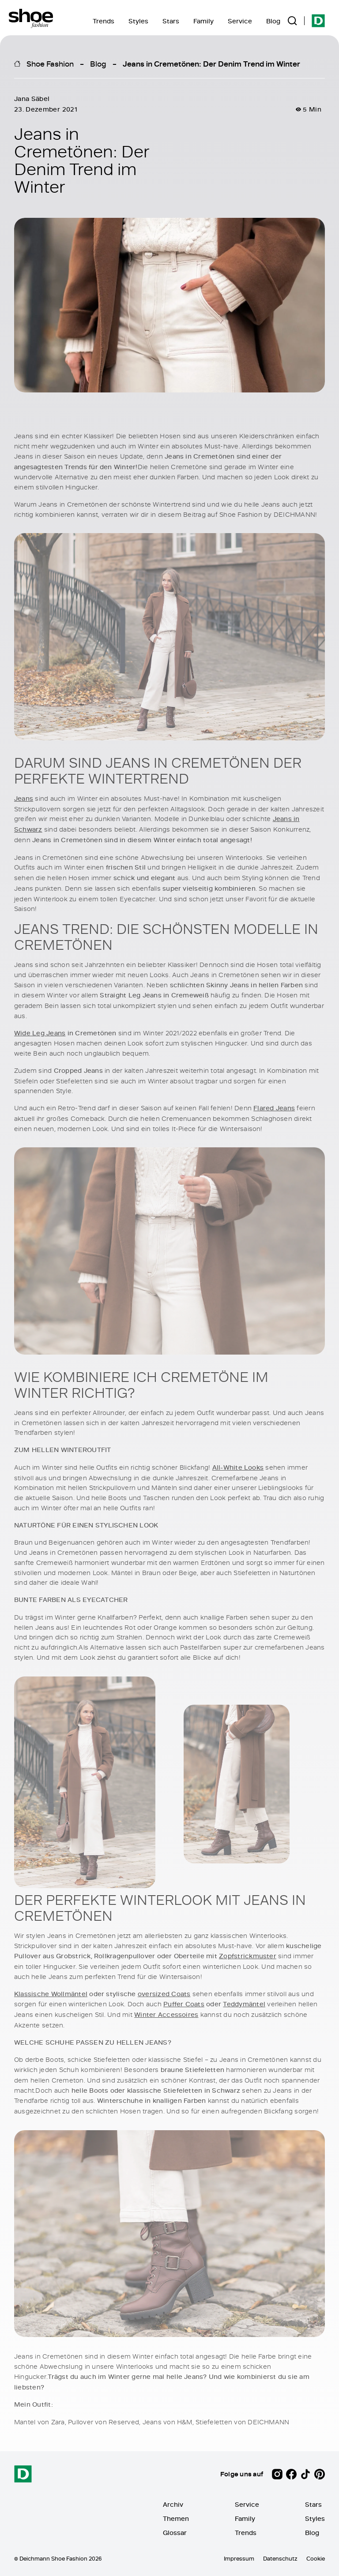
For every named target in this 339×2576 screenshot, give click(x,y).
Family (203, 21)
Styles (138, 21)
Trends (103, 21)
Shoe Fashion (50, 63)
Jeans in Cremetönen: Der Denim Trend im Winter (211, 63)
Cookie (315, 2558)
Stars (170, 21)
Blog (273, 21)
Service (240, 21)
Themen (176, 2518)
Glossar (175, 2532)
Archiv (173, 2504)
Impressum (239, 2558)
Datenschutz (280, 2558)
